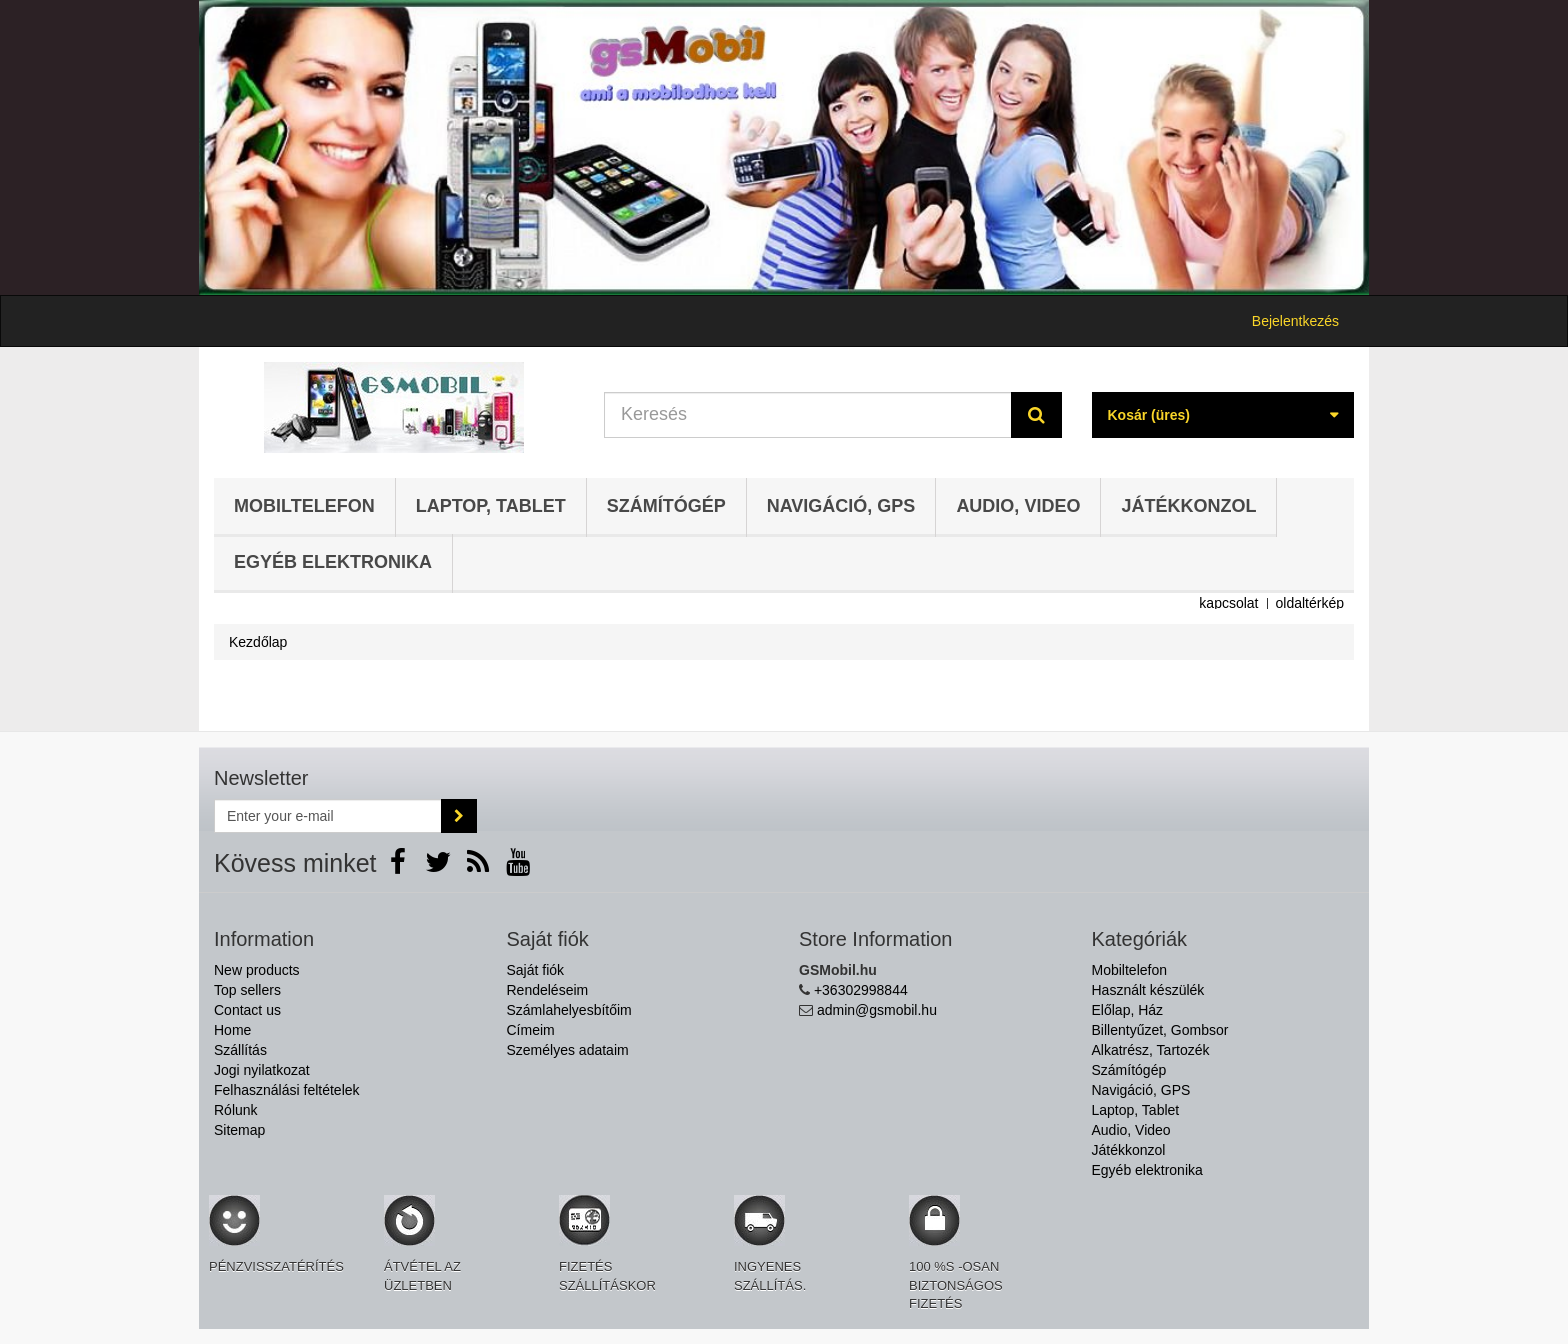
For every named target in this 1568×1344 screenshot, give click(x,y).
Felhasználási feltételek (287, 1090)
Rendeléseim (548, 990)
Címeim (531, 1030)
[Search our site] (808, 415)
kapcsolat (1228, 603)
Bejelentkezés (1295, 321)
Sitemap (239, 1130)
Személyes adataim (568, 1050)
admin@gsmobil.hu (877, 1010)
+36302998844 (861, 990)
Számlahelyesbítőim (569, 1010)
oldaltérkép (1310, 603)
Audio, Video (1018, 506)
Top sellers (247, 990)
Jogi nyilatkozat (262, 1070)
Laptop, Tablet (491, 506)
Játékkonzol (1188, 506)
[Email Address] (328, 816)
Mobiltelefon (304, 506)
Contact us (247, 1010)
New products (257, 970)
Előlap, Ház (1128, 1010)
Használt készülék (1148, 990)
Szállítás (240, 1050)
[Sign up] (459, 816)
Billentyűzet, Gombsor (1160, 1030)
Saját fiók (536, 970)
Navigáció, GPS (841, 506)
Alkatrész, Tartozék (1151, 1050)
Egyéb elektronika (333, 562)
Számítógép (666, 506)
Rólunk (236, 1110)
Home (232, 1030)
